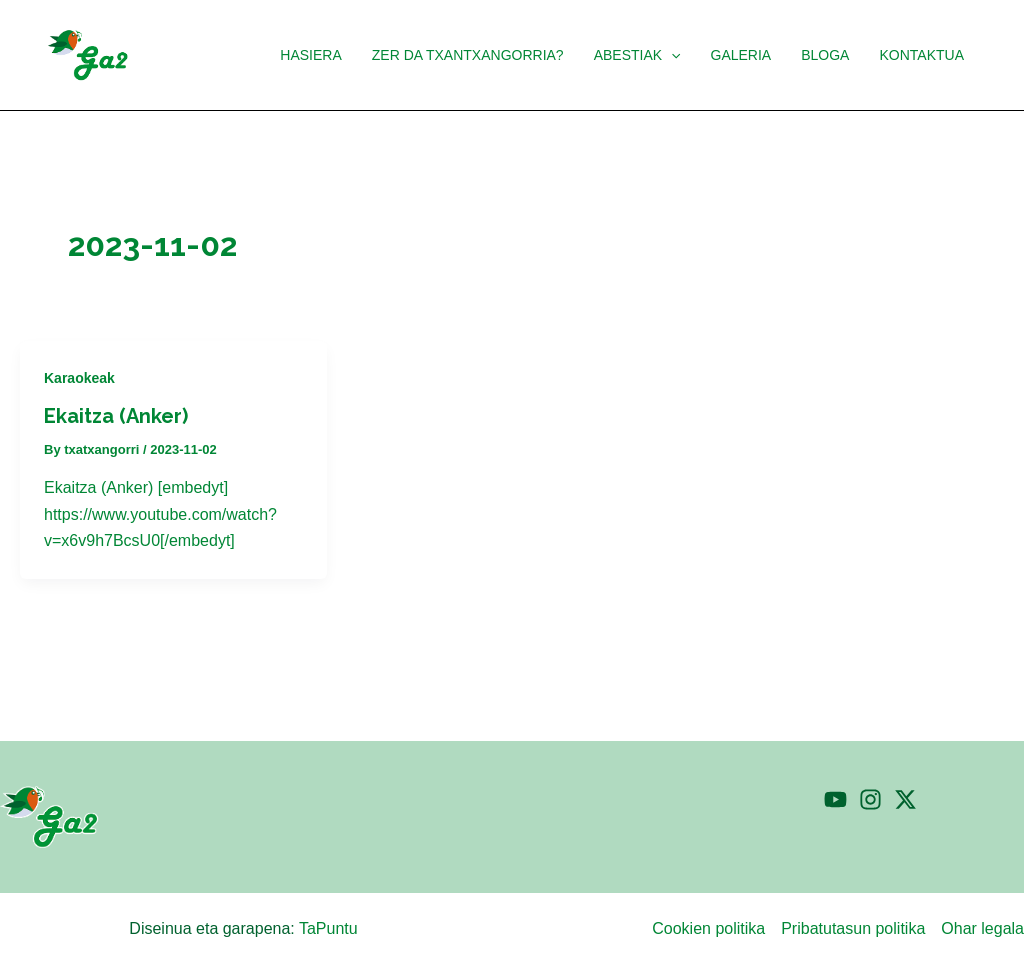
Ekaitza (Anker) (116, 416)
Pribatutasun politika (853, 928)
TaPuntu (328, 928)
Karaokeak (79, 378)
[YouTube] (835, 799)
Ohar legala (982, 928)
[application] (678, 55)
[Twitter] (905, 799)
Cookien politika (708, 928)
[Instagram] (870, 799)
